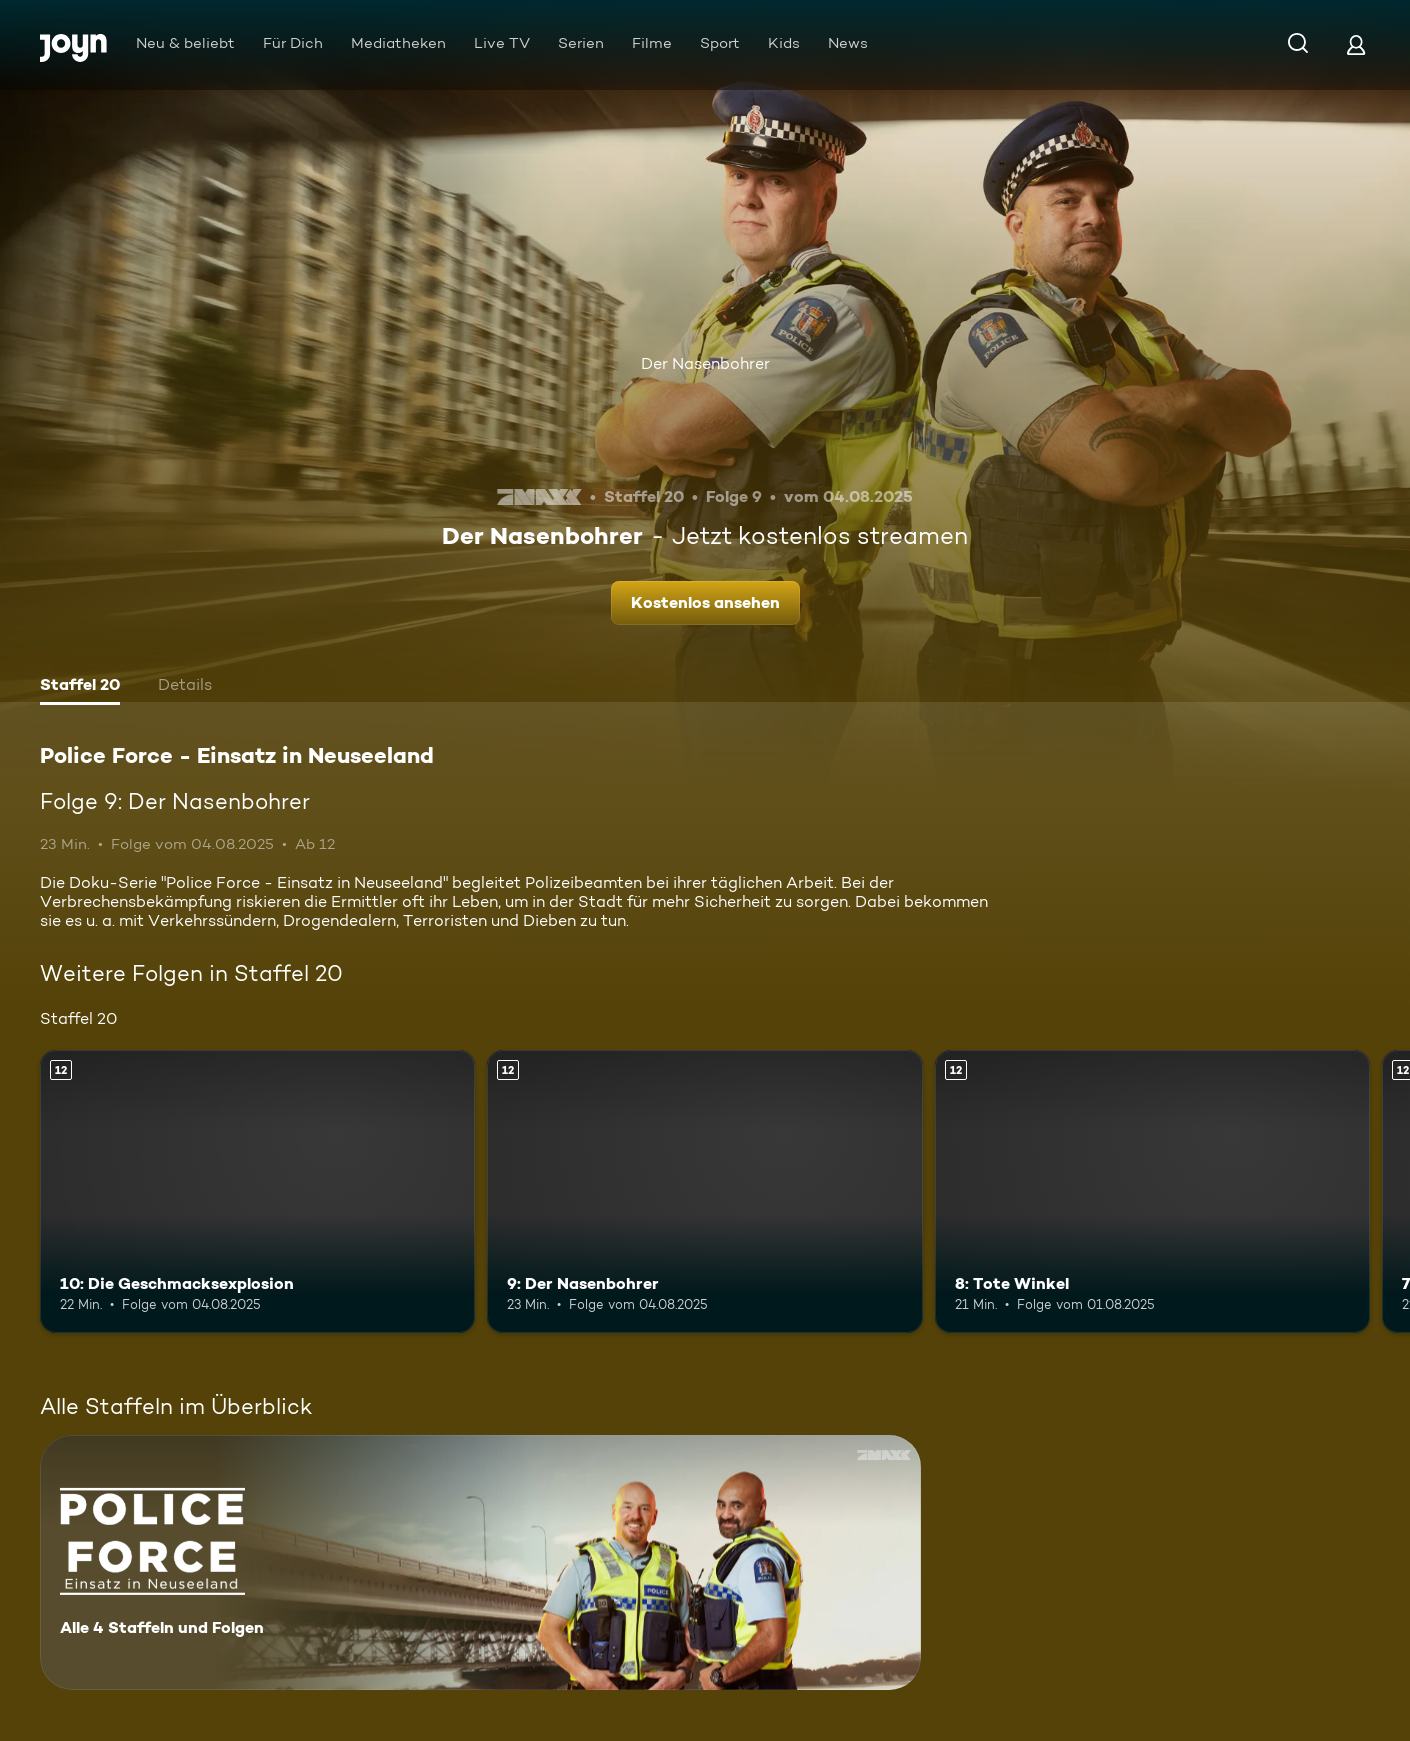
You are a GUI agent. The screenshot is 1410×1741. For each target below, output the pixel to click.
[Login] (1356, 44)
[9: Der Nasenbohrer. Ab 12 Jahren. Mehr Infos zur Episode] (704, 1191)
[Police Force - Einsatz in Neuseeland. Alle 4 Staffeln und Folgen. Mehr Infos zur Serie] (480, 1562)
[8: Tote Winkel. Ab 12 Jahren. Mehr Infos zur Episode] (1152, 1191)
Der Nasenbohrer (705, 363)
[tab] (80, 687)
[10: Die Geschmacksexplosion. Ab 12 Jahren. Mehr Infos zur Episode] (257, 1191)
